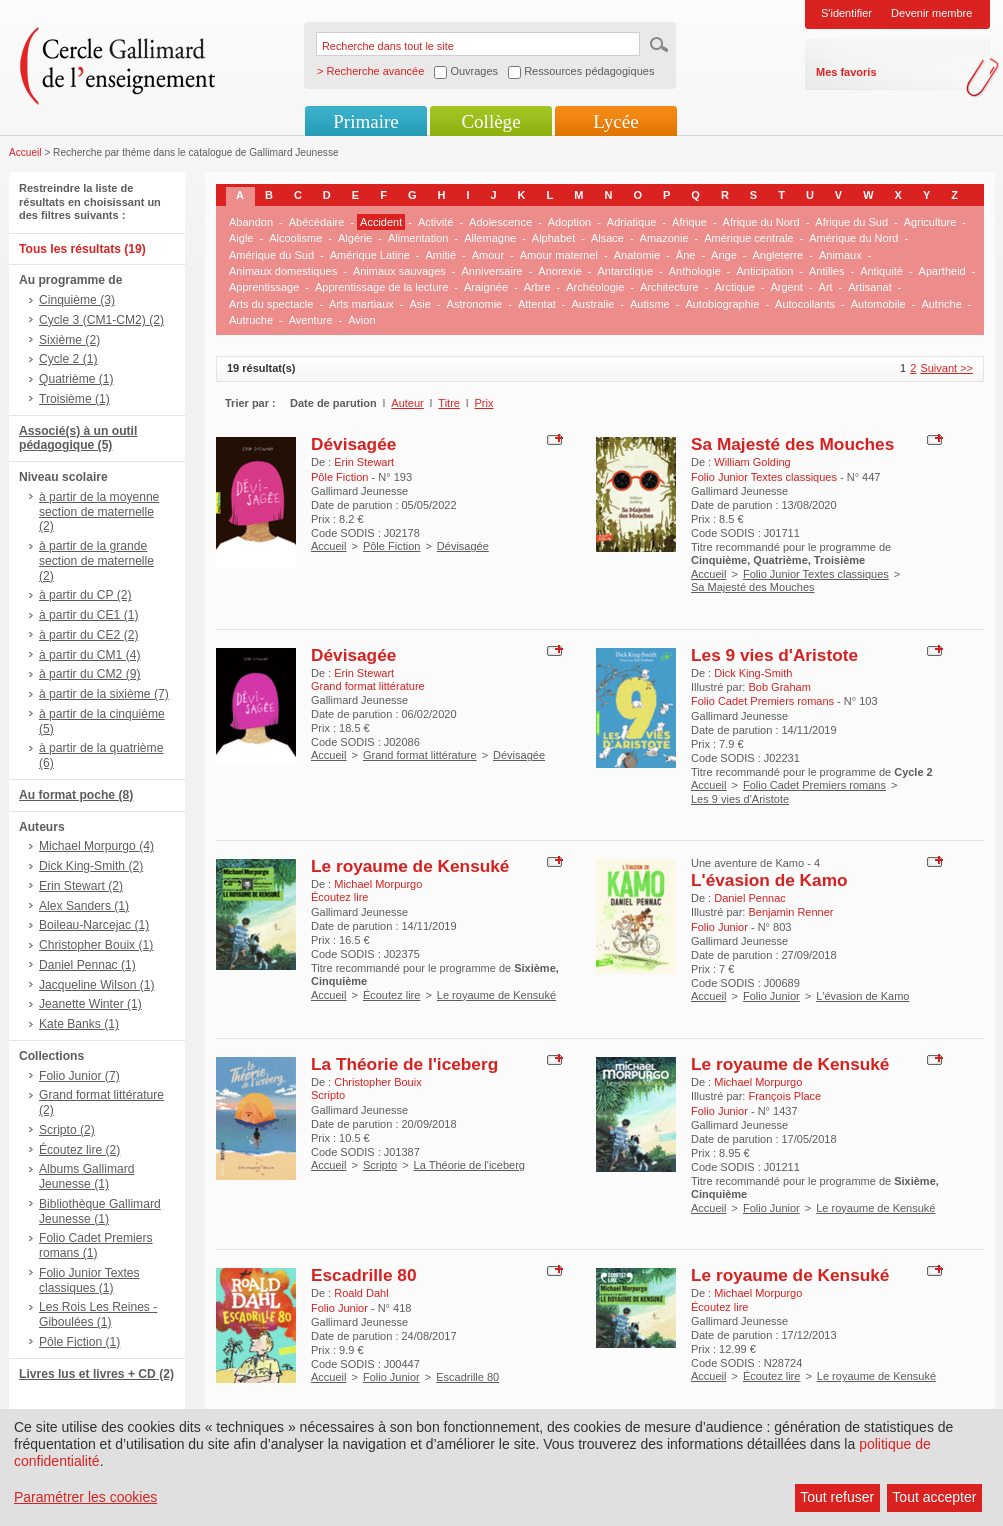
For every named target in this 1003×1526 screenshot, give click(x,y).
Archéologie (595, 287)
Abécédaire (317, 222)
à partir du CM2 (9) (90, 674)
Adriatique (632, 222)
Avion (361, 320)
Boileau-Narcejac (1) (94, 925)
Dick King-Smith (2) (91, 866)
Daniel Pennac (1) (87, 965)
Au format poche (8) (76, 795)
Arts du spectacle (271, 304)
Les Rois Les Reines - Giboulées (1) (98, 1314)
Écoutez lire (391, 995)
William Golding (752, 462)
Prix (484, 403)
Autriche (941, 304)
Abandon (251, 222)
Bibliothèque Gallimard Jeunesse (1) (100, 1211)
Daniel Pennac (750, 898)
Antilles (826, 271)
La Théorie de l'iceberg (404, 1064)
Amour (488, 255)
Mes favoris (846, 72)
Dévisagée (353, 444)
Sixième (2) (69, 340)
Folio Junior (771, 996)
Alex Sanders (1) (84, 906)
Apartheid (942, 271)
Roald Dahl (361, 1293)
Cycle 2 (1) (68, 359)
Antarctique (625, 271)
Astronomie (475, 304)
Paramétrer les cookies (85, 1497)
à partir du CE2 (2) (88, 635)
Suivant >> (946, 368)
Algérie (355, 238)
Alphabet (553, 238)
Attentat (537, 304)
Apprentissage (264, 287)
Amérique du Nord (853, 238)
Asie (420, 304)
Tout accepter (934, 1497)
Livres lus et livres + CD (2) (96, 1374)
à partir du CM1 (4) (90, 655)
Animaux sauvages (399, 271)
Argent (786, 287)
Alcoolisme (295, 238)
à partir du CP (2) (85, 595)
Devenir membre (931, 13)
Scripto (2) (67, 1130)
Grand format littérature (420, 755)
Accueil (25, 152)
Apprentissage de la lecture (381, 287)
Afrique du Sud (851, 222)
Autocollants (805, 304)
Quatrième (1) (76, 379)
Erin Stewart (364, 462)
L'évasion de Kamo (769, 880)
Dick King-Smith (753, 673)
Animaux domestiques (283, 271)
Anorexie (559, 271)
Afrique (689, 222)
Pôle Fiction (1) (79, 1342)
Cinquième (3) (77, 300)
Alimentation (418, 238)
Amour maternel (559, 255)
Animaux (840, 255)
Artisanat (869, 287)
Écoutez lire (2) (79, 1150)
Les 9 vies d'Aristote (774, 655)
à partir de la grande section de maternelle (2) (96, 561)
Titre (449, 403)
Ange (724, 255)
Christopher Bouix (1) (96, 945)
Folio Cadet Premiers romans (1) (96, 1245)
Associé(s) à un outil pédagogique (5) (78, 438)
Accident (381, 222)
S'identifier (846, 13)
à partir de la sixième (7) (104, 694)
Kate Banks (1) (79, 1024)
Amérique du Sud (271, 255)
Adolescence (500, 222)
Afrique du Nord (761, 222)
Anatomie (637, 255)
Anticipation (764, 271)
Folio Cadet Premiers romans (814, 785)
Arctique (734, 287)
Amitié (440, 255)
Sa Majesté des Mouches (792, 444)
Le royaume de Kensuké (410, 866)
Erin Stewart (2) (81, 886)
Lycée (615, 121)
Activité (435, 222)
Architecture (669, 287)
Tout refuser (837, 1497)
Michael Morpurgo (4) (96, 846)
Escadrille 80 (364, 1275)
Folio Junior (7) (79, 1076)
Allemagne (490, 238)
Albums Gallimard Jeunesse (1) (86, 1176)
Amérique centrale (748, 238)
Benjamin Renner (790, 912)
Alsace (607, 238)
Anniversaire (492, 271)
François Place (784, 1096)
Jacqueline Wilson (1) (97, 985)
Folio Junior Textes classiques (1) (89, 1280)
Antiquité (881, 271)
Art (826, 287)
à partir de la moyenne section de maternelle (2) (99, 512)
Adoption (569, 222)
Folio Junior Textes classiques (816, 574)
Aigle (241, 238)
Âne (686, 255)
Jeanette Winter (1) (90, 1004)
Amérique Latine (370, 255)
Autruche (251, 320)
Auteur (407, 403)
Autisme (650, 304)
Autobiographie (722, 304)
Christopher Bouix (377, 1082)
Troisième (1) (74, 399)
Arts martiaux (361, 304)
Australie (593, 304)
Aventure (311, 320)
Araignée (486, 287)
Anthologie (695, 271)
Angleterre (777, 255)
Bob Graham (779, 687)
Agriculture (930, 222)
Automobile (878, 304)
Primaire (365, 121)
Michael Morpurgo (378, 884)
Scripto (380, 1165)
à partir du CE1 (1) (88, 615)
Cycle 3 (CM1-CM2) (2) (101, 320)
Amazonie (664, 238)
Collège (490, 121)
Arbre (537, 287)
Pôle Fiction (391, 546)
